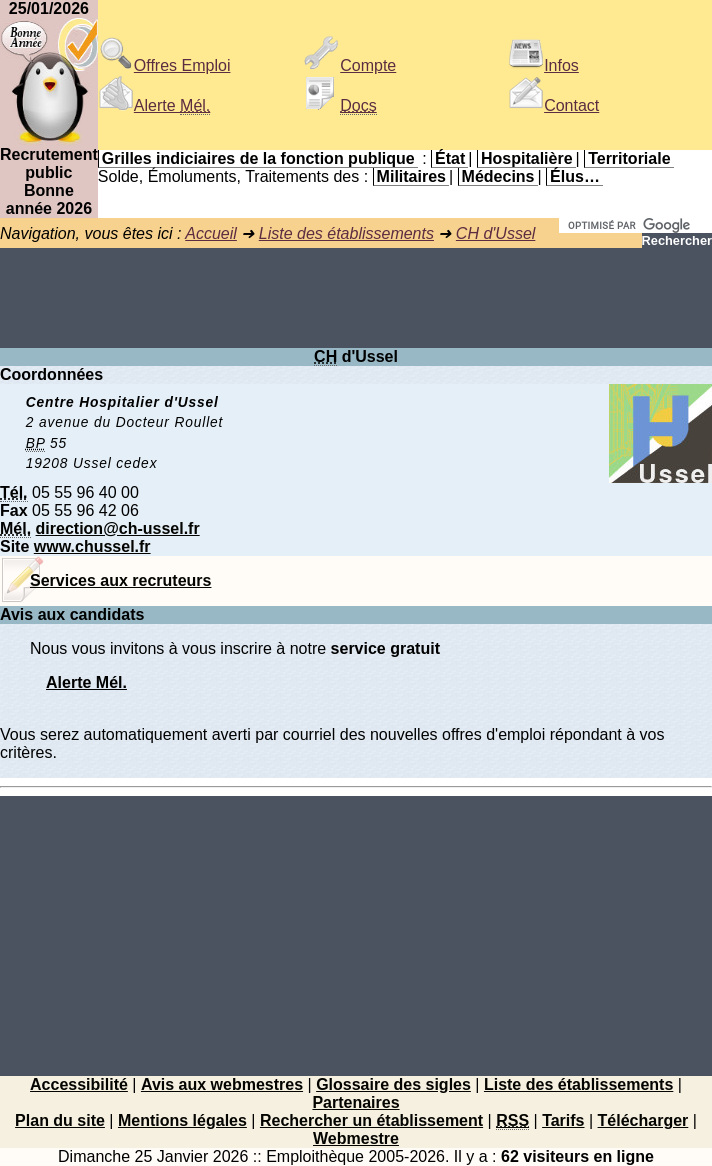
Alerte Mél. (86, 682)
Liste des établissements (346, 233)
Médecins (498, 176)
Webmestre (356, 1138)
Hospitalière (527, 158)
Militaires (411, 176)
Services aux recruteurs (120, 580)
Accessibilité (79, 1084)
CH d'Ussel (496, 233)
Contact (553, 105)
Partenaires (355, 1102)
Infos (543, 65)
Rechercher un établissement (371, 1120)
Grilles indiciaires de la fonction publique (258, 158)
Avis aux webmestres (222, 1084)
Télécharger (643, 1120)
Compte (350, 65)
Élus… (575, 176)
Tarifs (563, 1120)
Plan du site (60, 1120)
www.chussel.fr (92, 546)
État (450, 158)
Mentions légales (182, 1120)
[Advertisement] (356, 298)
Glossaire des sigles (393, 1084)
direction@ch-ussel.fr (118, 528)
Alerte (154, 105)
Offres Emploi (164, 65)
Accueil (211, 233)
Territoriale (629, 158)
